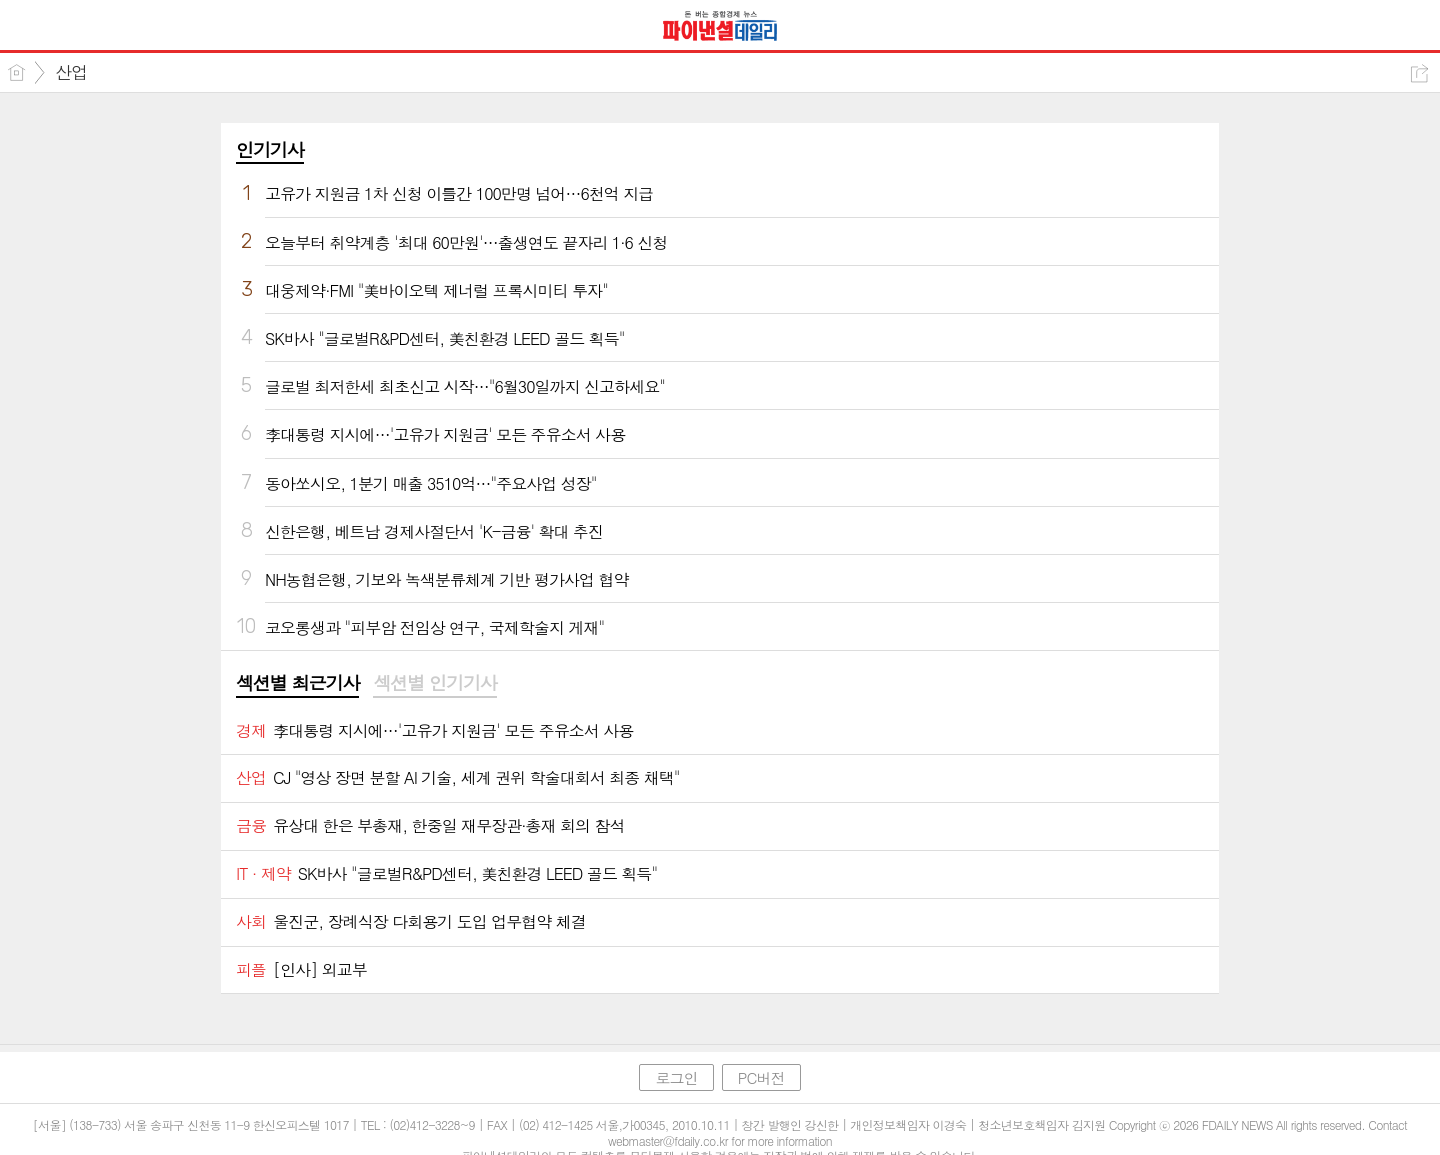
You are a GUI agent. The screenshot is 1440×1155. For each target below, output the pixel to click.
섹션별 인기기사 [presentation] (434, 683)
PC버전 (761, 1077)
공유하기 (1419, 73)
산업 (71, 72)
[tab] (297, 684)
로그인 (676, 1077)
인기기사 (270, 149)
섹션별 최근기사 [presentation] (297, 683)
